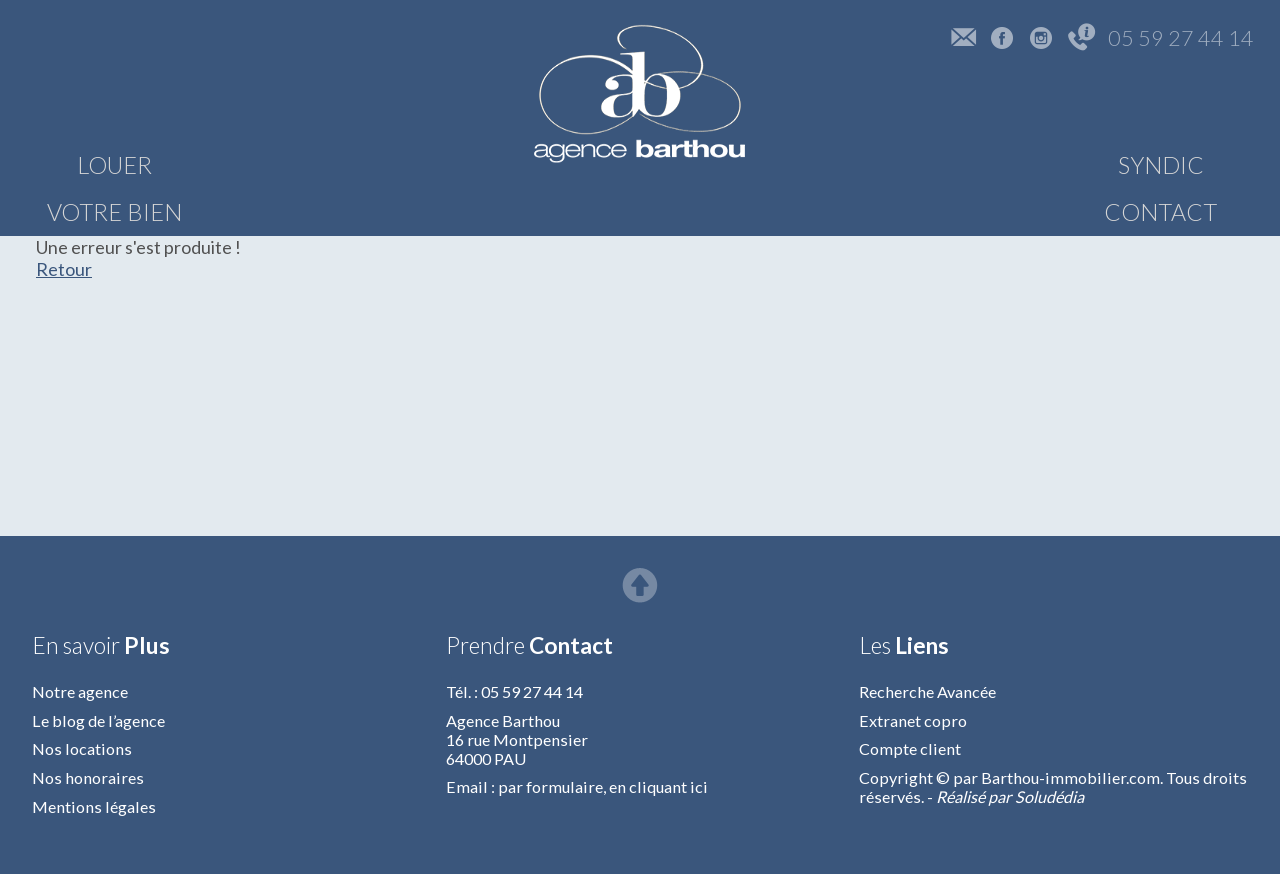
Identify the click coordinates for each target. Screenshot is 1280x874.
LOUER (114, 165)
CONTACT (1170, 165)
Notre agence (80, 691)
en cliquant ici (658, 786)
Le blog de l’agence (98, 720)
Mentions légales (94, 806)
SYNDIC (972, 165)
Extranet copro (913, 720)
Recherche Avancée (927, 691)
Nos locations (82, 748)
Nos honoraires (88, 777)
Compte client (910, 748)
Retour (64, 269)
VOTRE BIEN (313, 165)
